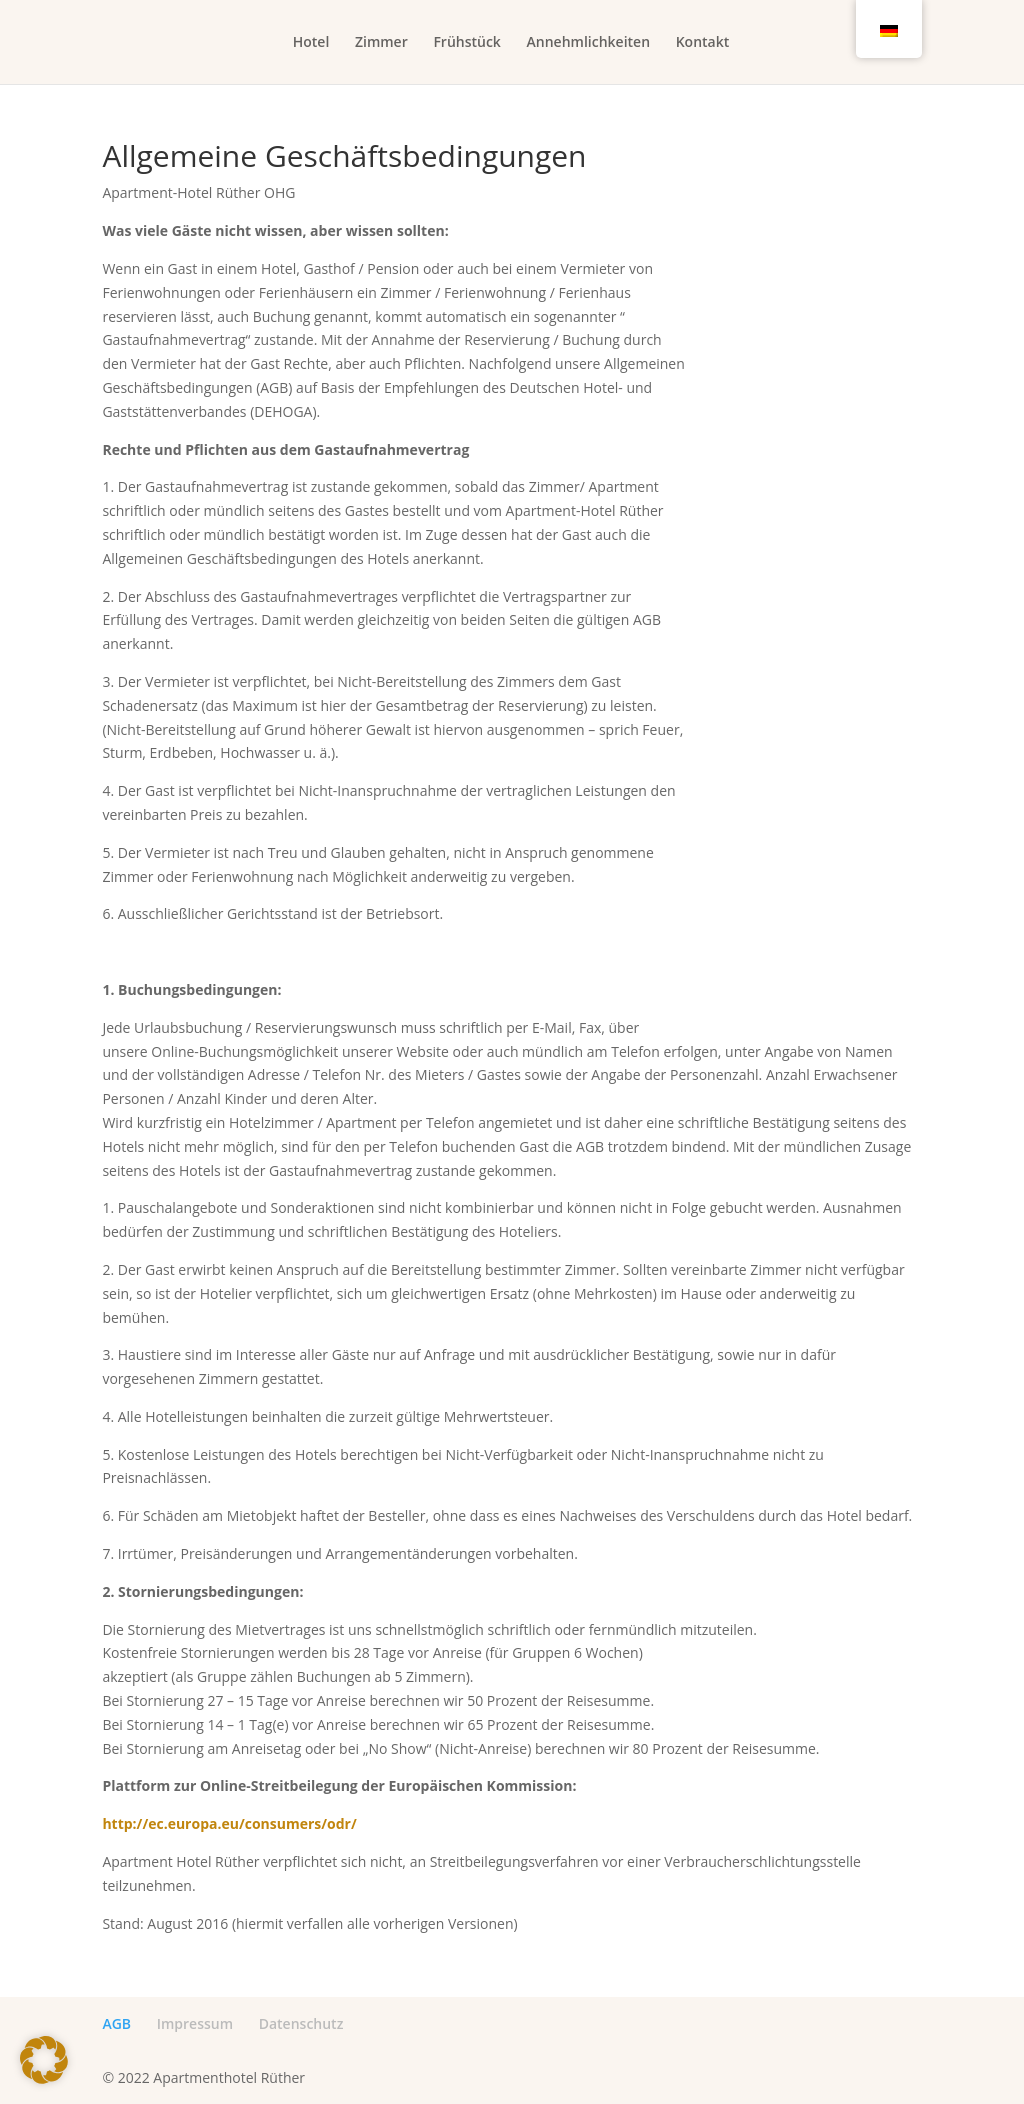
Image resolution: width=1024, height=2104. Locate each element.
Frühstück (467, 43)
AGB (116, 2023)
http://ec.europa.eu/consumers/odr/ (229, 1823)
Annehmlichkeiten (589, 43)
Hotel (311, 43)
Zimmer (381, 43)
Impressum (195, 2023)
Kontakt (703, 43)
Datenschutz (301, 2023)
